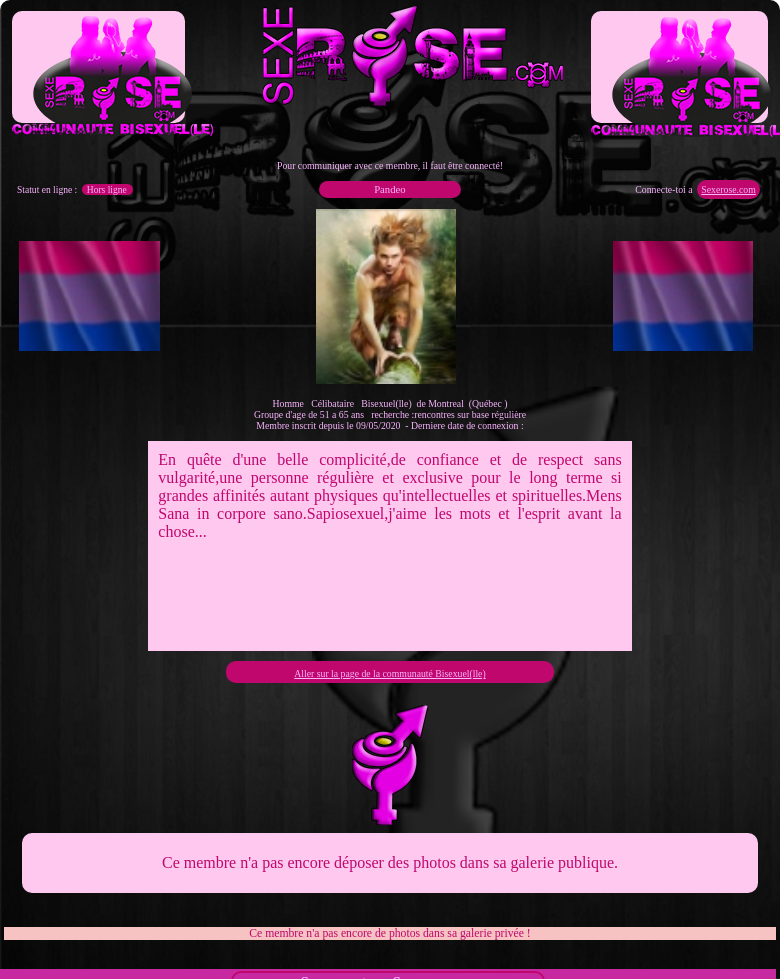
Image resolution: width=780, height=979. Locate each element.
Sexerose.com (728, 189)
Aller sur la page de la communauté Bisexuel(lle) (389, 673)
